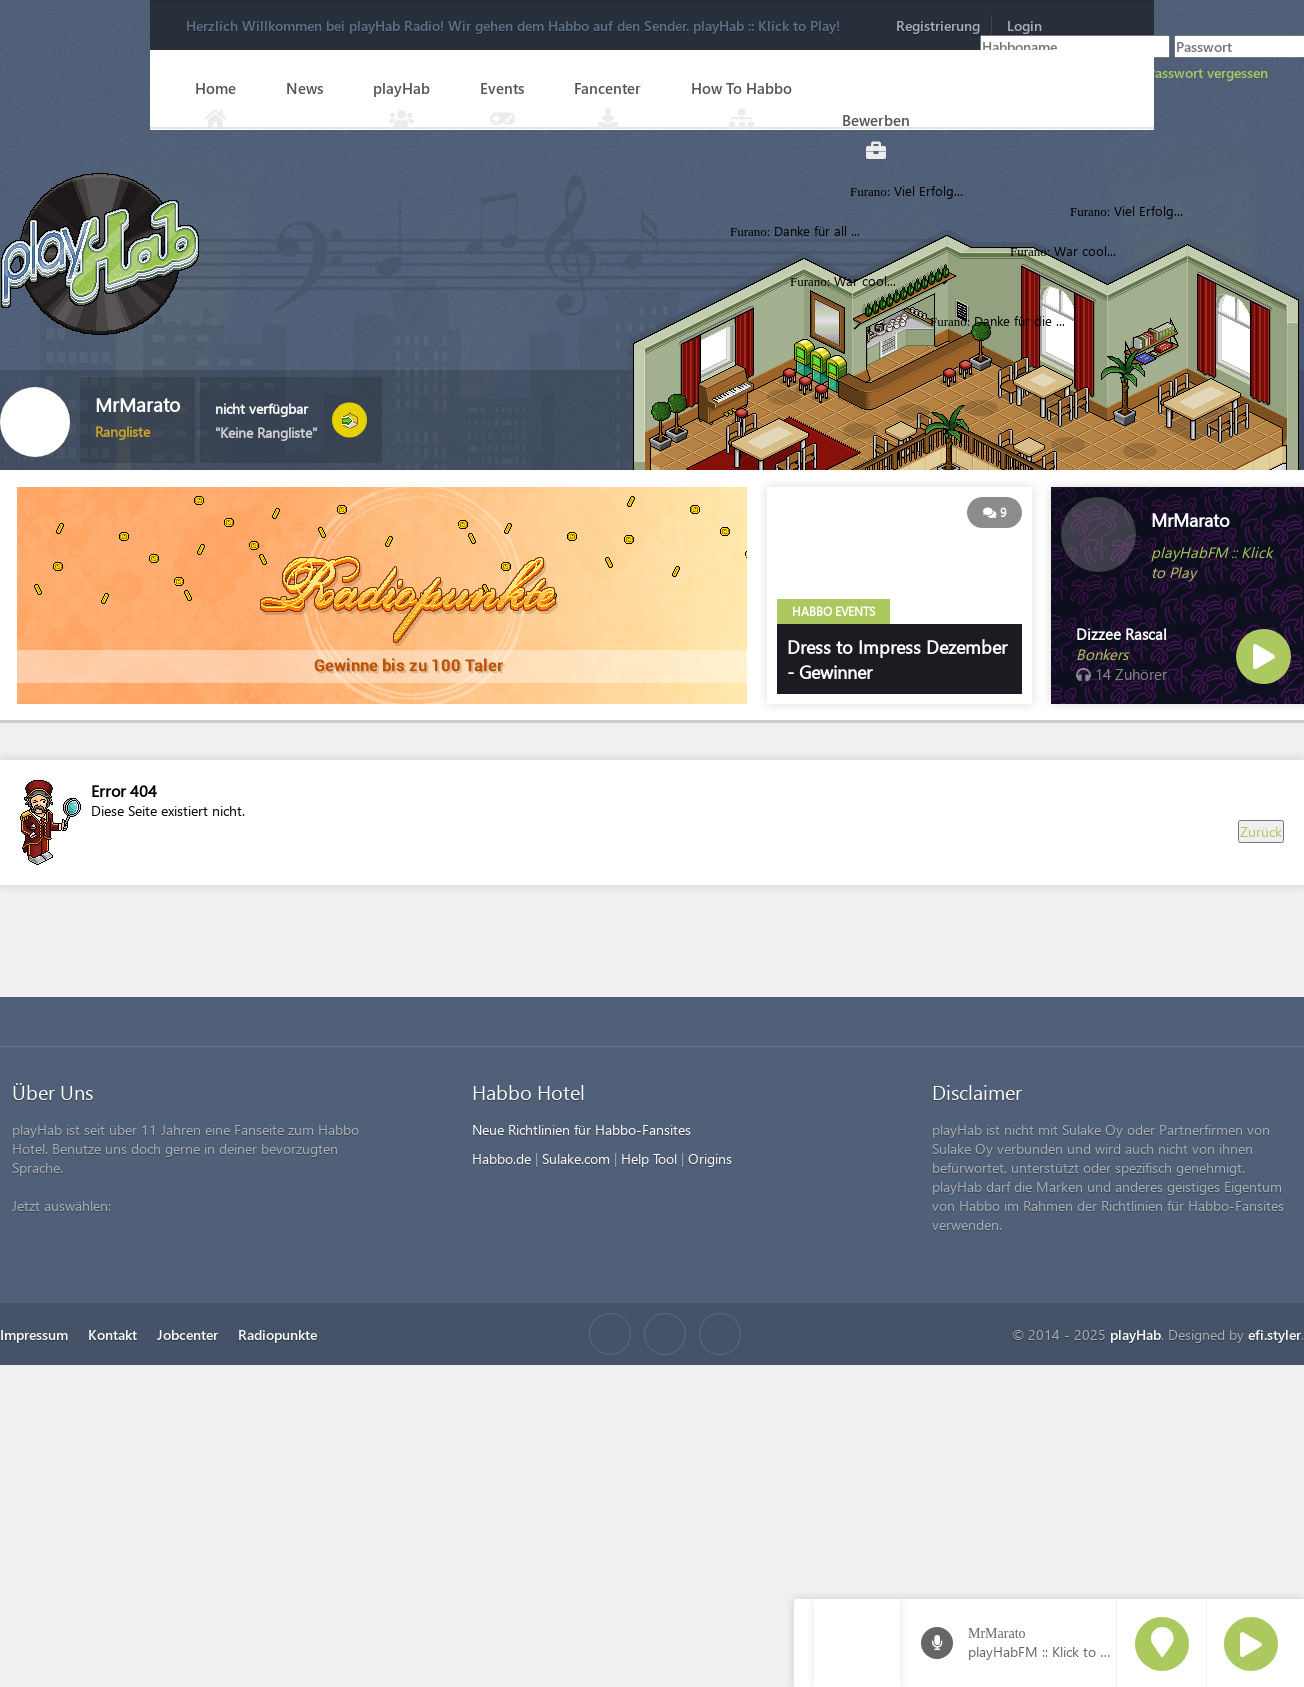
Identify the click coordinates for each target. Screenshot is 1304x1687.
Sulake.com (576, 1158)
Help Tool (649, 1158)
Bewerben (876, 120)
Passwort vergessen (1207, 72)
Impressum (34, 1334)
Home (215, 88)
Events (502, 88)
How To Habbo (741, 88)
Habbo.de (501, 1158)
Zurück (1261, 831)
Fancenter (607, 88)
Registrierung (938, 25)
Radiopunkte (277, 1334)
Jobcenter (187, 1334)
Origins (710, 1158)
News (304, 88)
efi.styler (1274, 1334)
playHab (401, 88)
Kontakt (112, 1334)
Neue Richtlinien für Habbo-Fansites (581, 1129)
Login (1024, 25)
